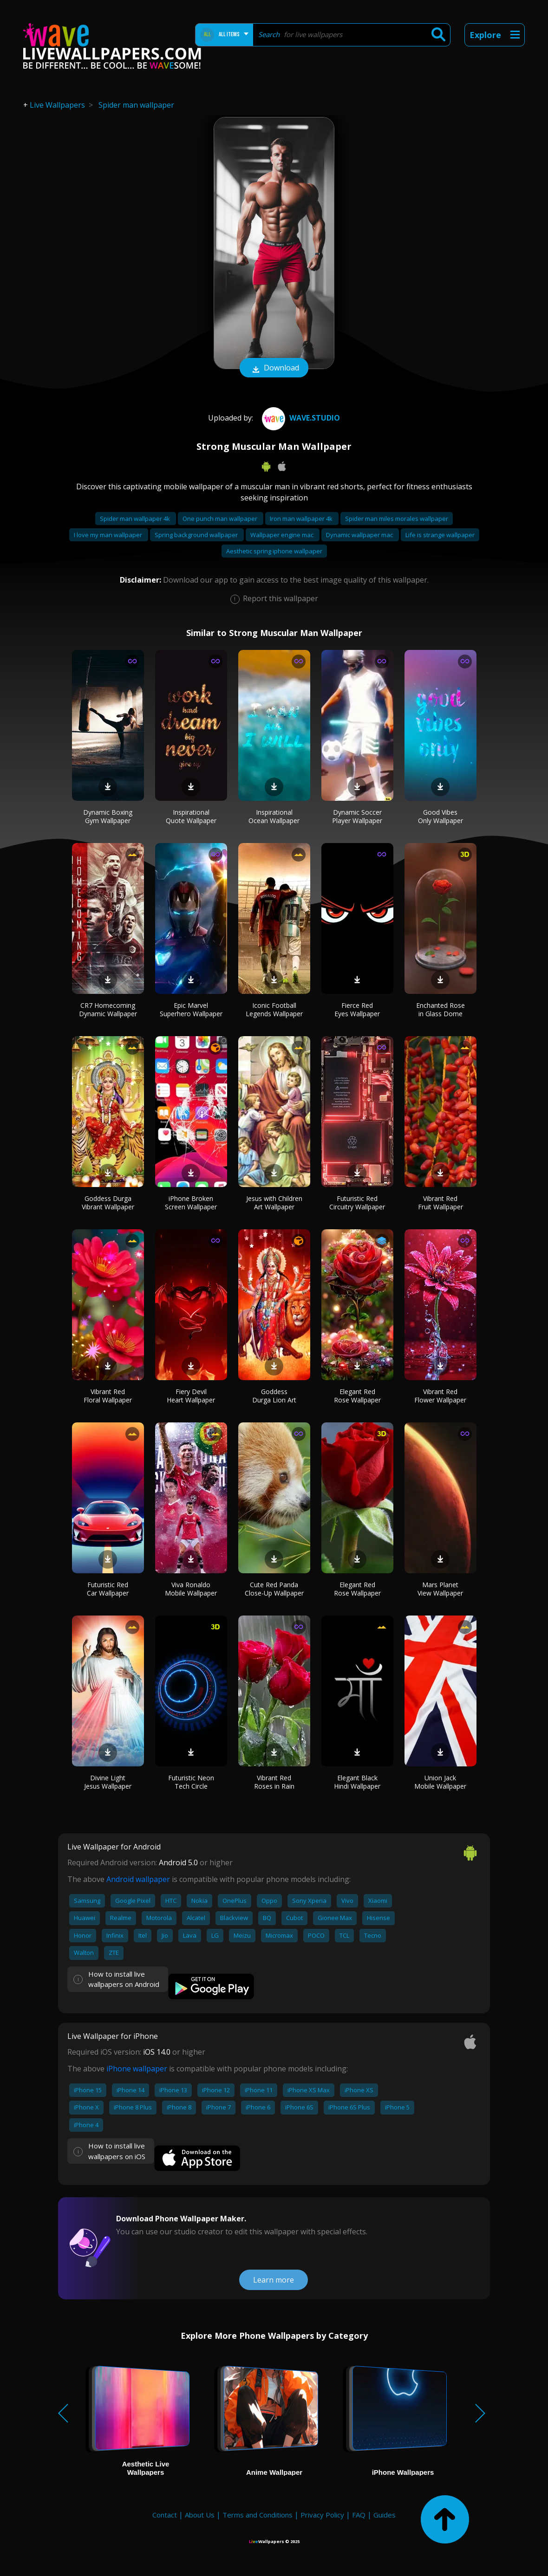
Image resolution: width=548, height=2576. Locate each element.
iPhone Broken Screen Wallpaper (191, 1202)
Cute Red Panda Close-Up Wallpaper (274, 1588)
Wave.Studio (300, 418)
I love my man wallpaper (109, 535)
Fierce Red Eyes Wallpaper (357, 1009)
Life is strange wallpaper (440, 535)
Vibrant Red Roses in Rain (274, 1782)
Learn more (273, 2280)
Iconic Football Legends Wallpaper (274, 1009)
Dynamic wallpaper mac (360, 535)
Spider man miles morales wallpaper (396, 518)
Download (274, 369)
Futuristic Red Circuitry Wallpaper (357, 1202)
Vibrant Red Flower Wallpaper (440, 1395)
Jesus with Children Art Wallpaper (274, 1202)
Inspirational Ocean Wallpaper (274, 816)
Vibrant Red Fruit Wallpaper (440, 1202)
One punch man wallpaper (221, 518)
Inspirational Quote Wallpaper (191, 816)
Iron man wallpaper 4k (302, 518)
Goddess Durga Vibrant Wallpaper (108, 1202)
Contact (164, 2514)
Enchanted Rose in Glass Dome (440, 1009)
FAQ (358, 2514)
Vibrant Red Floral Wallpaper (108, 1395)
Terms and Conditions (257, 2514)
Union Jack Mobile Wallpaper (440, 1782)
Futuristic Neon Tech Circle (191, 1782)
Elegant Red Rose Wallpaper (357, 1395)
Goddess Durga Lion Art (274, 1395)
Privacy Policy (322, 2514)
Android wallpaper (138, 1879)
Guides (384, 2514)
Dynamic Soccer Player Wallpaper (357, 816)
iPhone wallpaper (136, 2068)
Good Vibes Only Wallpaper (440, 816)
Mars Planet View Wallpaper (440, 1588)
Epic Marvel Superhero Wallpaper (191, 1009)
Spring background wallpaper (197, 535)
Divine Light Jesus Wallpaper (107, 1782)
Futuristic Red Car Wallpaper (108, 1588)
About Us (200, 2514)
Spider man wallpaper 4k (135, 518)
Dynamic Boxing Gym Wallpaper (107, 816)
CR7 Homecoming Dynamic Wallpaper (108, 1009)
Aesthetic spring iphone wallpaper (274, 551)
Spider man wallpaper (136, 105)
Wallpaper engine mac (282, 535)
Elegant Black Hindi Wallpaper (357, 1782)
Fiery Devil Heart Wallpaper (191, 1395)
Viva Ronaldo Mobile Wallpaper (191, 1588)
